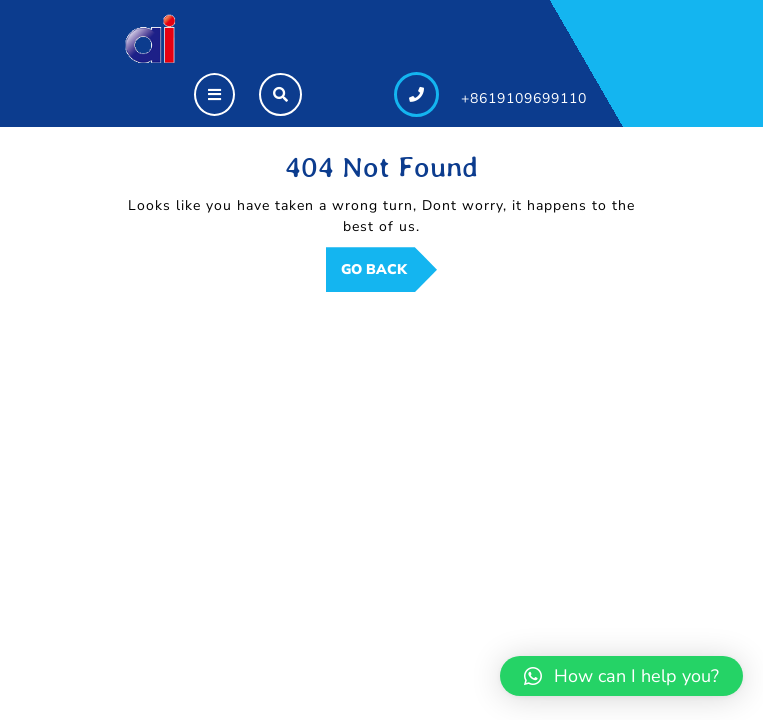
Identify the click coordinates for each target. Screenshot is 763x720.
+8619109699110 (524, 98)
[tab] (214, 94)
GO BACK (389, 275)
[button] (621, 676)
